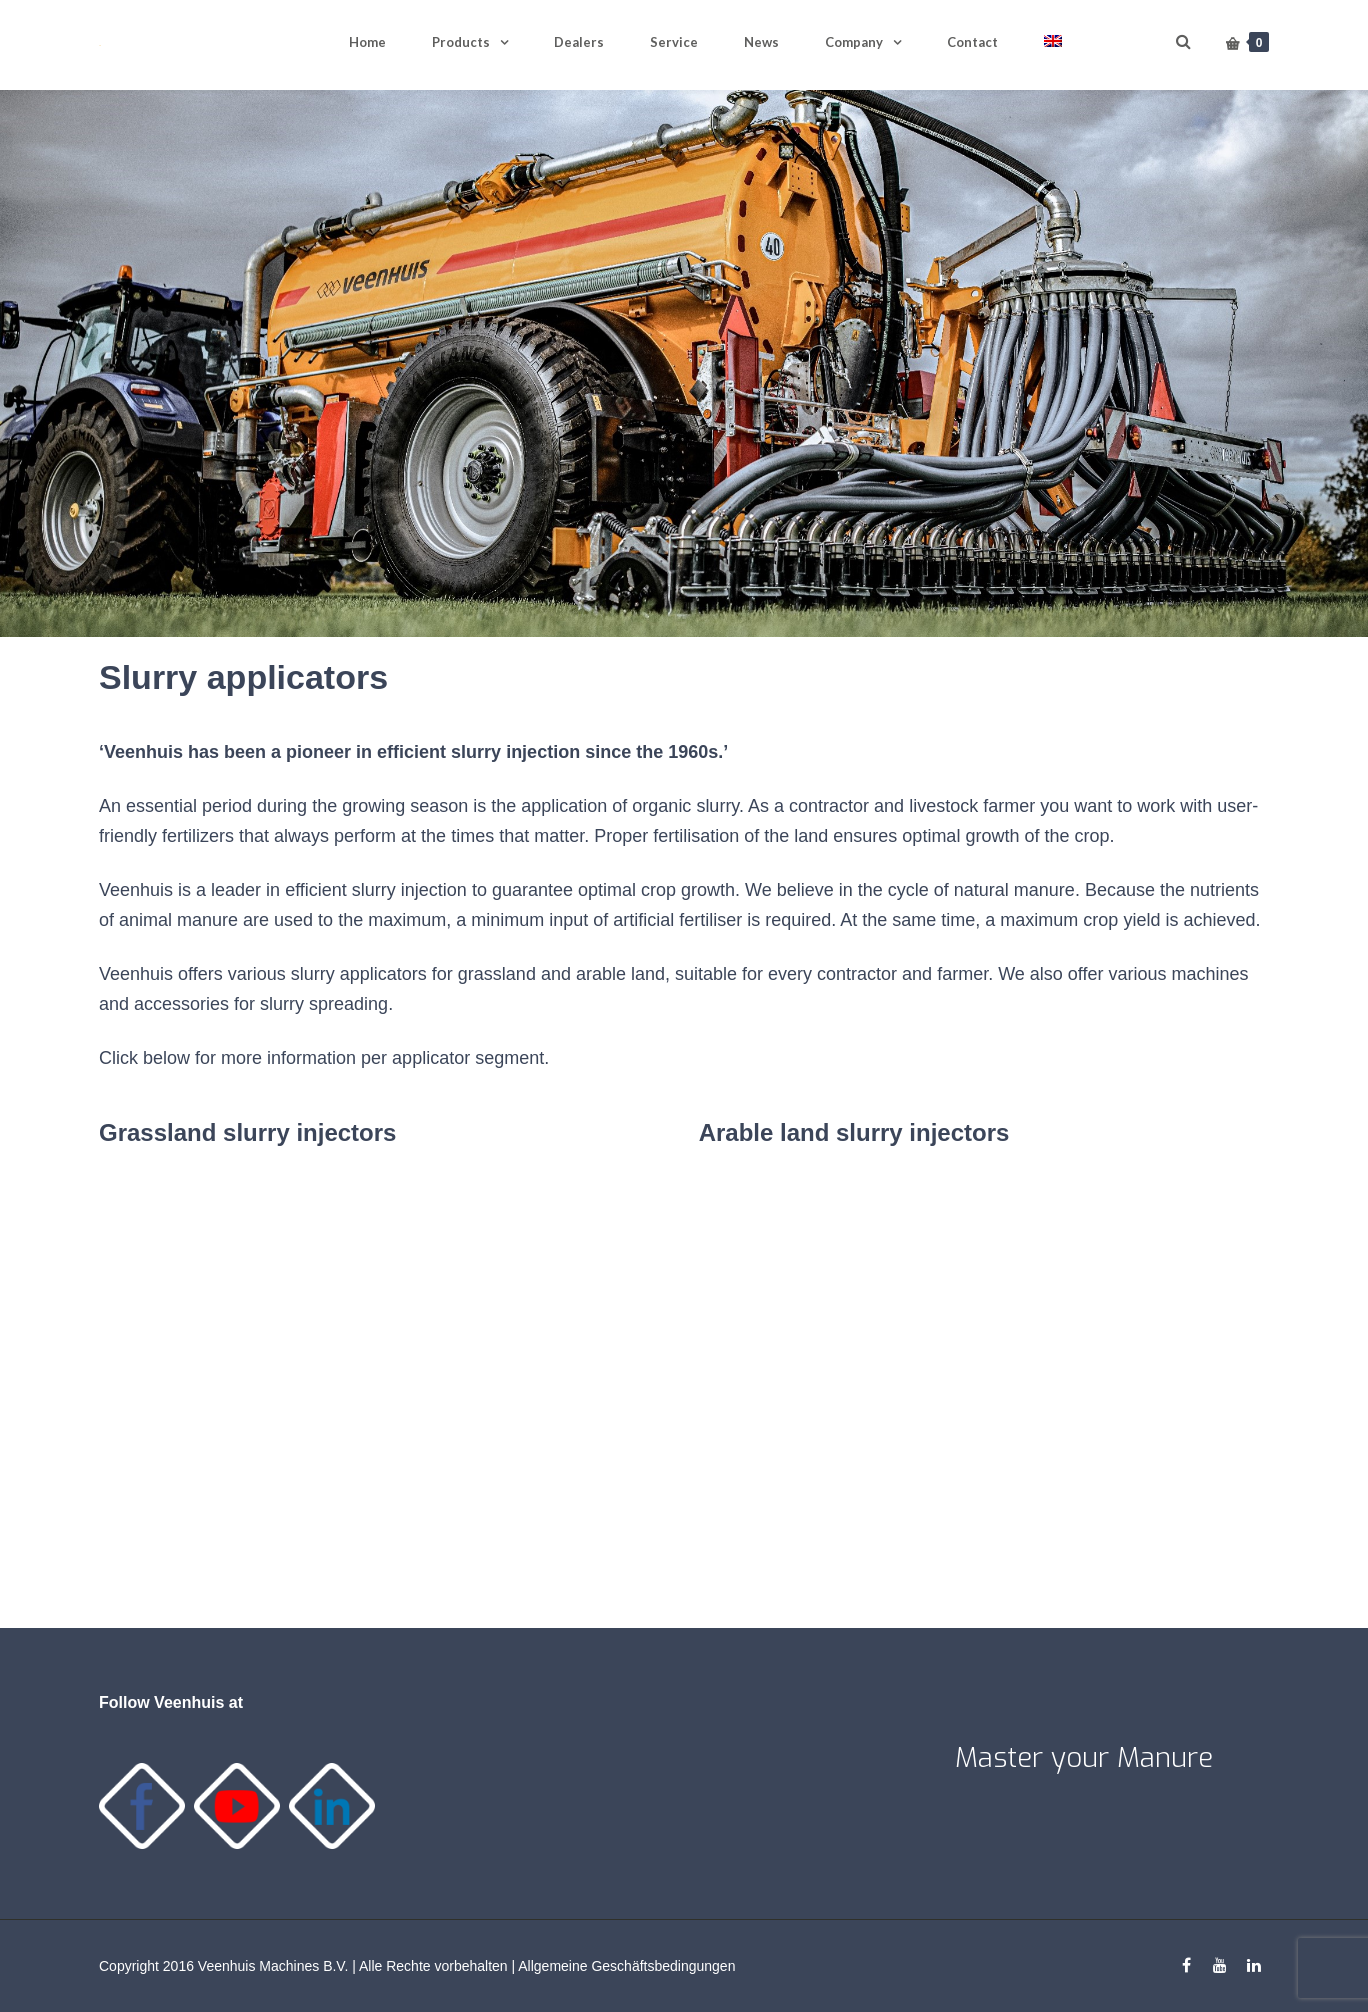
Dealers (579, 42)
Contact (972, 42)
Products (461, 42)
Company (854, 42)
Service (674, 42)
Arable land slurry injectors (854, 1132)
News (761, 42)
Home (367, 42)
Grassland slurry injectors (247, 1132)
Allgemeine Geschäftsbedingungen (626, 1966)
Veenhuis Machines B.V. (273, 1966)
